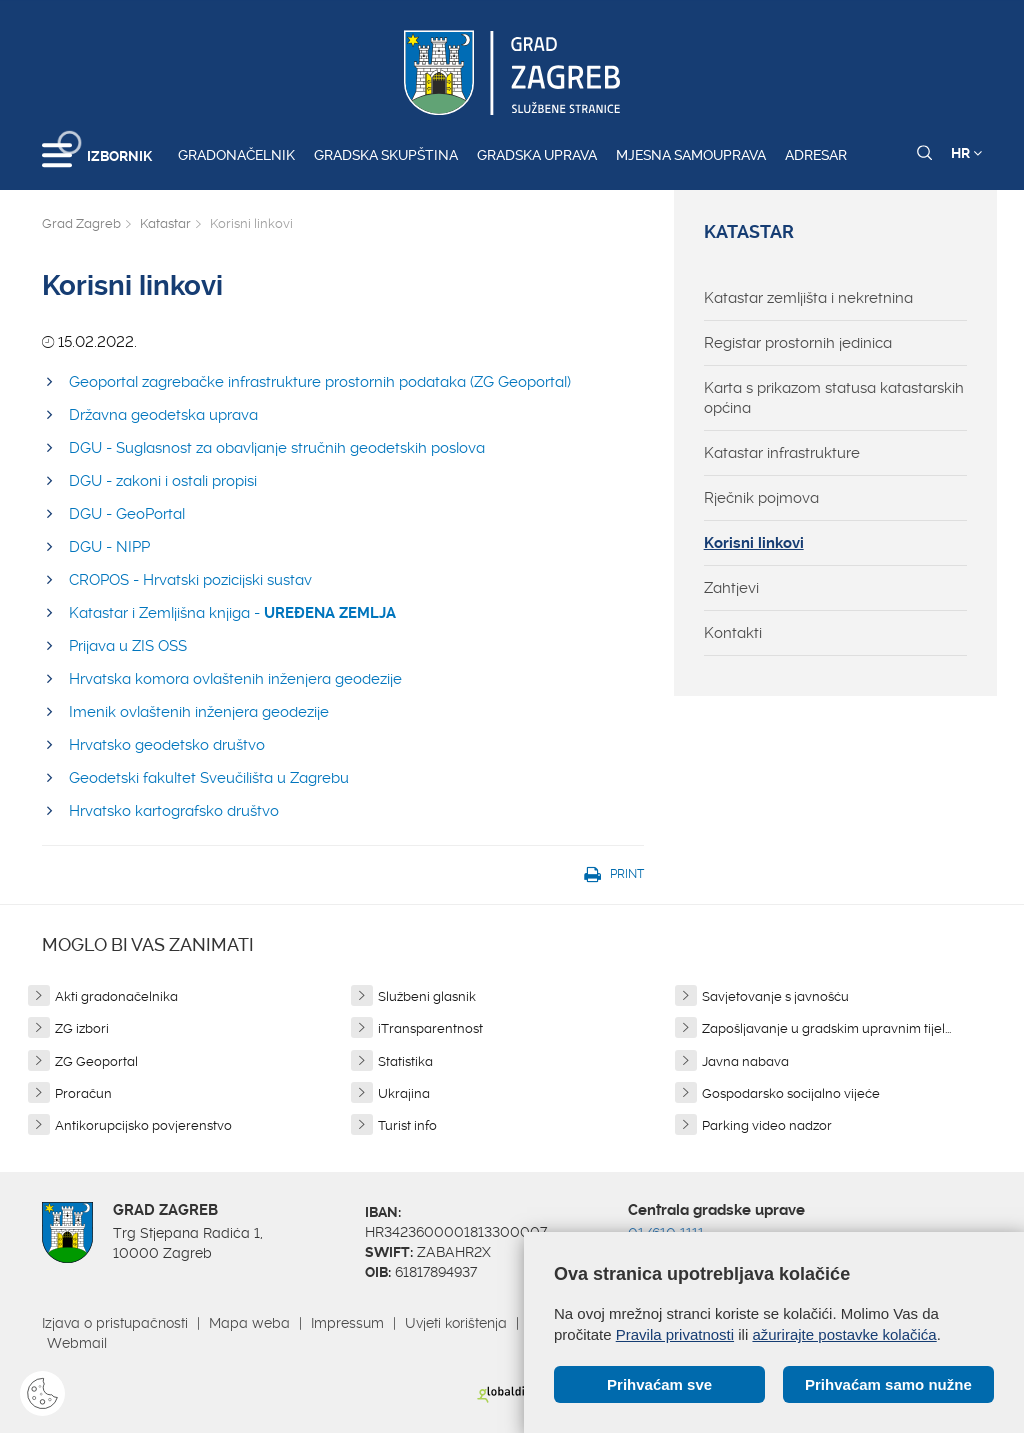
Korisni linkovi (754, 543)
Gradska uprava (537, 155)
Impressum (347, 1323)
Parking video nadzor (767, 1125)
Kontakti (733, 633)
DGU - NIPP (109, 547)
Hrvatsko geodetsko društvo (167, 745)
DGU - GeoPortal (127, 514)
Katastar (165, 223)
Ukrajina (404, 1093)
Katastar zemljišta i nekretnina (808, 298)
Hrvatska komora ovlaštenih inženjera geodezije (235, 679)
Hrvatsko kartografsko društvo (174, 811)
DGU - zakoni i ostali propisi (163, 481)
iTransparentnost (430, 1028)
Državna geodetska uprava (163, 415)
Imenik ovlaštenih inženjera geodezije (199, 712)
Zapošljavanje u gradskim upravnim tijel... (826, 1028)
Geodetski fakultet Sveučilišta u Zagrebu (209, 778)
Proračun (83, 1093)
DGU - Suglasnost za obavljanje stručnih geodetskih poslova (277, 448)
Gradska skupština (386, 155)
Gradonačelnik (236, 155)
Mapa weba (249, 1323)
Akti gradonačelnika (116, 996)
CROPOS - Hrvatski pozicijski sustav (190, 580)
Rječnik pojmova (761, 498)
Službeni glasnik (427, 996)
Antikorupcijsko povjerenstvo (143, 1125)
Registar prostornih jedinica (798, 343)
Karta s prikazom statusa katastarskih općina (834, 398)
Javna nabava (745, 1061)
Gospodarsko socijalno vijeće (791, 1093)
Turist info (407, 1125)
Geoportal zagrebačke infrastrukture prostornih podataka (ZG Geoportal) (320, 382)
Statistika (405, 1061)
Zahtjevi (731, 588)
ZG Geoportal (96, 1061)
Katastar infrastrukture (782, 453)
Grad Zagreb (81, 223)
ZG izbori (82, 1028)
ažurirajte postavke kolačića (844, 1334)
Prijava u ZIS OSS (128, 646)
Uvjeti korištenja (456, 1323)
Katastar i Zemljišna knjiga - (232, 613)
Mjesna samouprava (691, 155)
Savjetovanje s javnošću (775, 996)
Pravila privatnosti (675, 1334)
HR (966, 153)
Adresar (816, 155)
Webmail (77, 1343)
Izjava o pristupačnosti (115, 1323)
